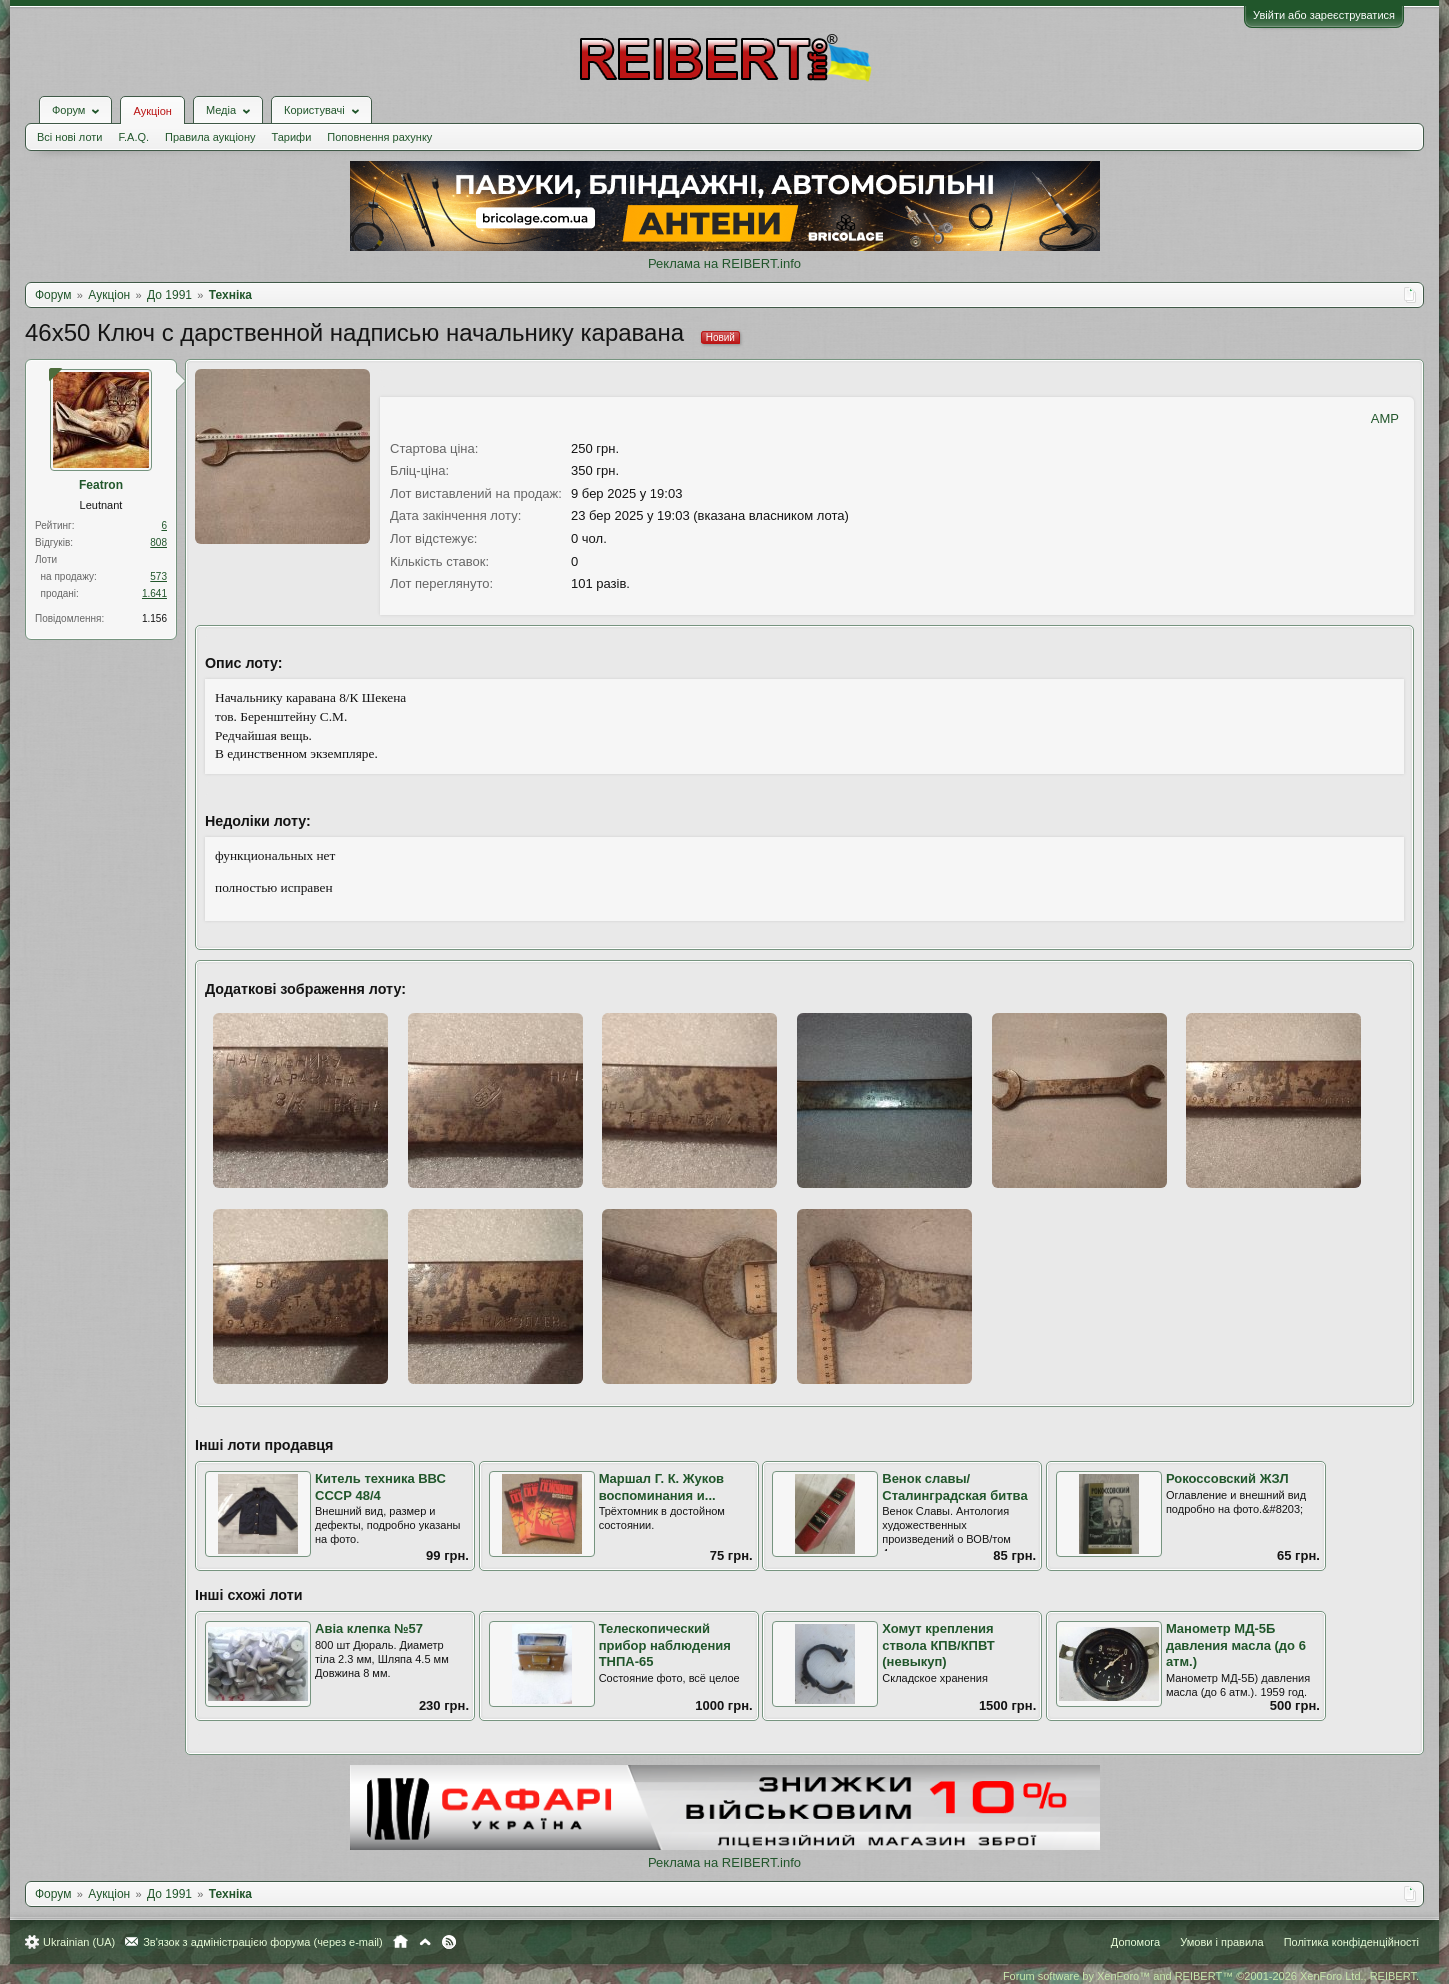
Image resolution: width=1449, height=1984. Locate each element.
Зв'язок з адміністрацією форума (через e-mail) (263, 1942)
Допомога (1135, 1942)
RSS (449, 1942)
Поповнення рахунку (379, 137)
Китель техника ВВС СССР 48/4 (380, 1487)
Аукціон (152, 111)
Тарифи (292, 137)
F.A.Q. (133, 137)
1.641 (154, 593)
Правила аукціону (210, 137)
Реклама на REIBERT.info (724, 263)
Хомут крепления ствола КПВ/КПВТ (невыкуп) (938, 1645)
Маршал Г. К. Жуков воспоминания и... (661, 1487)
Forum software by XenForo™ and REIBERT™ (1211, 1976)
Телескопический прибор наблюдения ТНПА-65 (665, 1645)
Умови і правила (1221, 1942)
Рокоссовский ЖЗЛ (1227, 1478)
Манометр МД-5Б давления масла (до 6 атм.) (1236, 1645)
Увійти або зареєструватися (1324, 15)
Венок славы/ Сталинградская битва (954, 1487)
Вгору (425, 1942)
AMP (1385, 418)
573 (158, 576)
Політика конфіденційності (1351, 1942)
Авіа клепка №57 (369, 1628)
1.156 (154, 618)
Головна (400, 1942)
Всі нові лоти (69, 137)
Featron (101, 485)
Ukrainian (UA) (79, 1942)
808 (158, 542)
